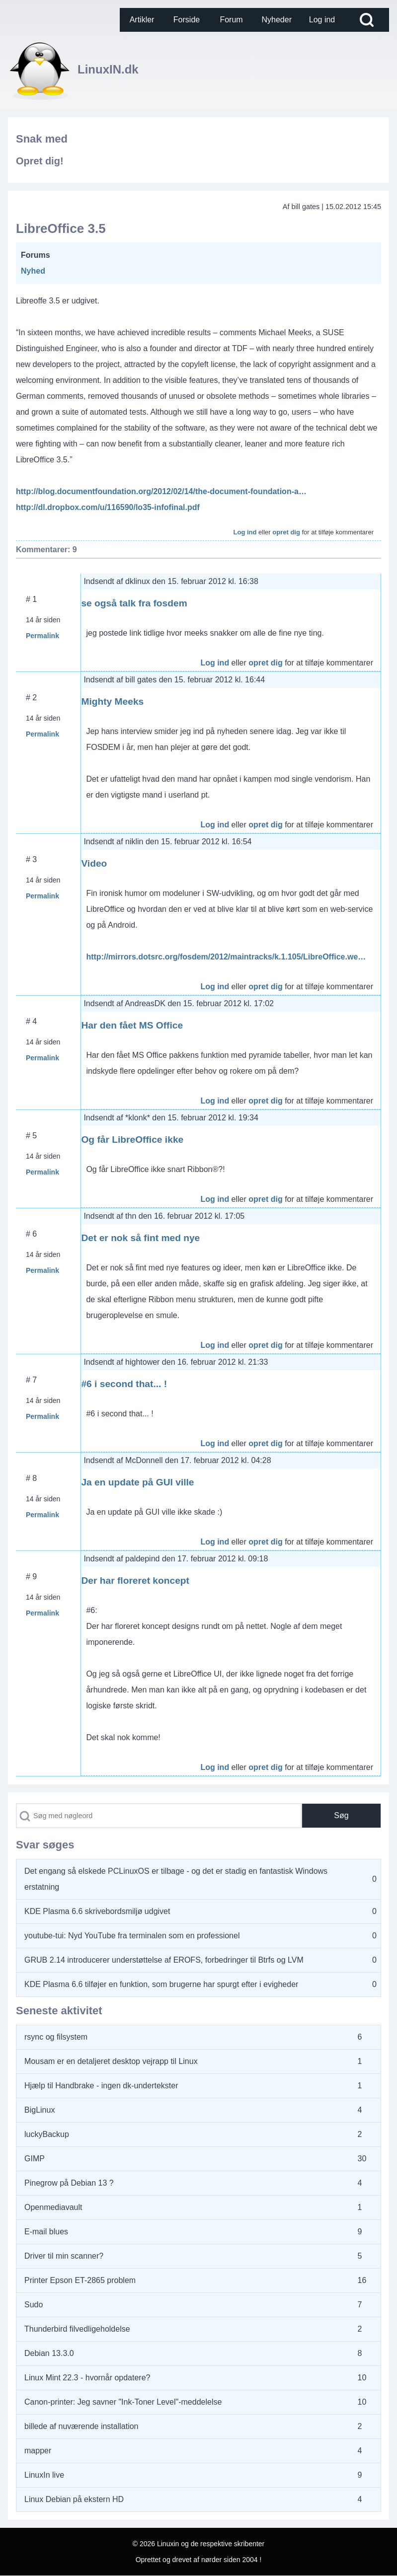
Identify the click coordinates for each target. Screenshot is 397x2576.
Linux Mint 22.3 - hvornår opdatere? (87, 2377)
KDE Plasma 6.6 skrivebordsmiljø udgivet (97, 1911)
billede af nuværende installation (81, 2426)
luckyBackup (46, 2134)
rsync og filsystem (55, 2037)
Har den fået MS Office (132, 1025)
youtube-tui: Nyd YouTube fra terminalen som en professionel (131, 1935)
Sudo (33, 2304)
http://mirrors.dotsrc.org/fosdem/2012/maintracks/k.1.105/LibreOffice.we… (226, 957)
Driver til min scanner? (63, 2256)
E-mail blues (46, 2231)
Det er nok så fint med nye (140, 1238)
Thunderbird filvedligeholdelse (77, 2329)
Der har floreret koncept (135, 1580)
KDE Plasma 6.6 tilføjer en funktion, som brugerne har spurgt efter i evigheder (161, 1984)
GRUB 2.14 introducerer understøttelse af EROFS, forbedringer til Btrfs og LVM (164, 1960)
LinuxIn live (44, 2475)
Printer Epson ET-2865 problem (80, 2280)
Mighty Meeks (112, 701)
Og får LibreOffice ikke (132, 1139)
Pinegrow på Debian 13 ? (69, 2183)
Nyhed (33, 271)
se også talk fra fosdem (134, 603)
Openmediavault (53, 2207)
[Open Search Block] (366, 20)
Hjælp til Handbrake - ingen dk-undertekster (101, 2085)
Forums (35, 255)
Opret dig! (40, 160)
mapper (37, 2450)
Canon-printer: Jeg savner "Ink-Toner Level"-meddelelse (123, 2402)
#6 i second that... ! (124, 1384)
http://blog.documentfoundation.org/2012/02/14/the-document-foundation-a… (161, 491)
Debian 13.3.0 (49, 2353)
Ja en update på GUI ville (137, 1482)
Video (94, 863)
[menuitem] (142, 20)
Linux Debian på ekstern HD (74, 2499)
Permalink (42, 636)
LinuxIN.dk (108, 69)
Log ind (245, 532)
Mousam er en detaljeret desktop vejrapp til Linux (111, 2061)
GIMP (34, 2158)
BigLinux (39, 2110)
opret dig (286, 532)
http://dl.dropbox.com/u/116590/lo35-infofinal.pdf (108, 507)
